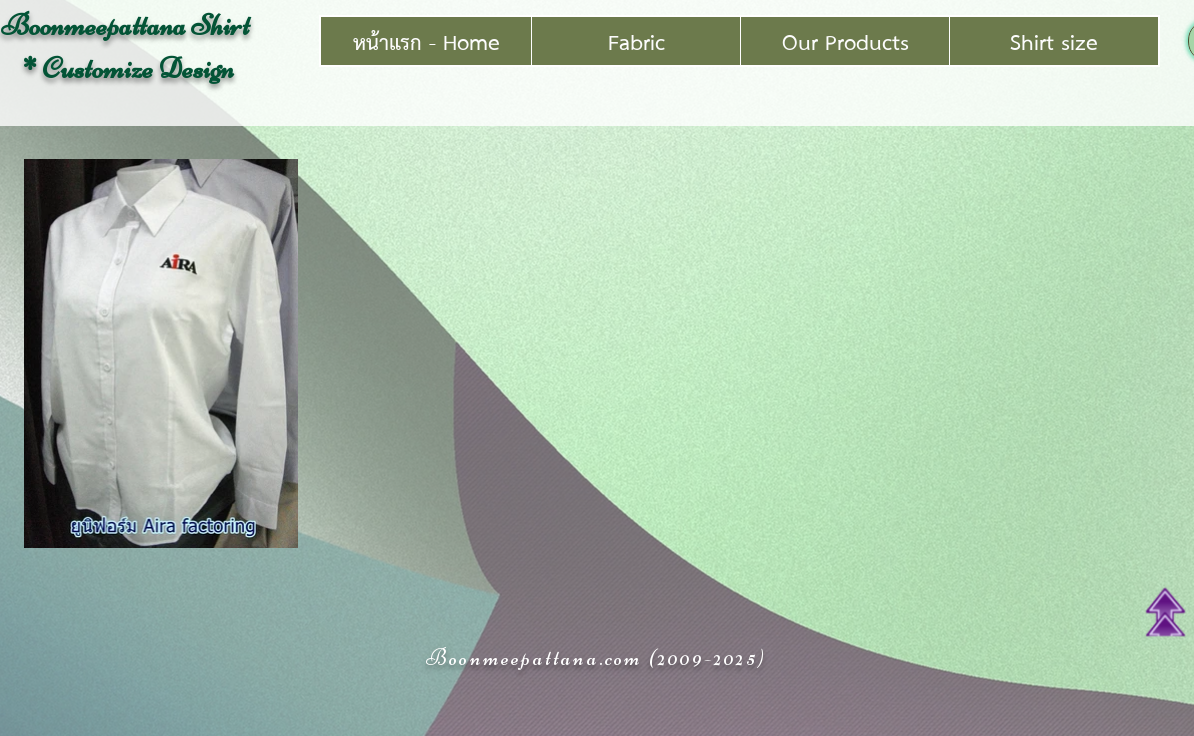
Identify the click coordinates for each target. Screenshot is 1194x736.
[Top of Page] (1165, 612)
